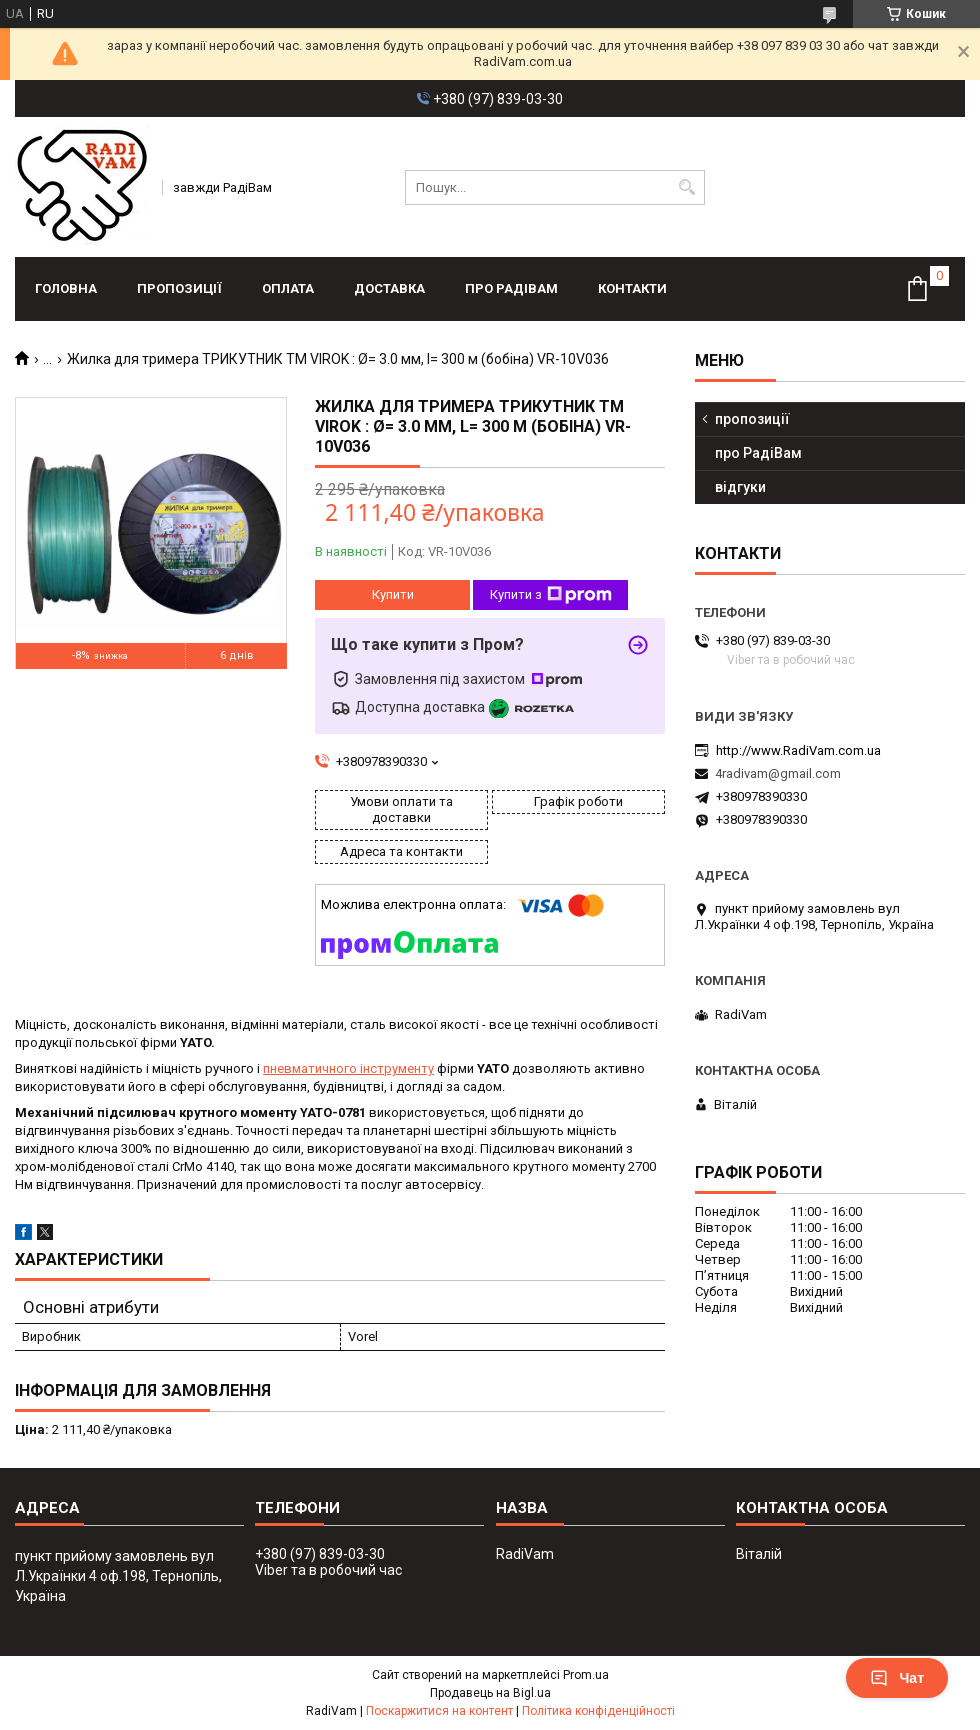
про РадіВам (511, 288)
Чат (897, 1678)
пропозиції (179, 288)
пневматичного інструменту (348, 1068)
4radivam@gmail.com (778, 773)
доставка (389, 288)
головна (66, 288)
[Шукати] (687, 187)
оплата (288, 288)
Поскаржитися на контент (439, 1711)
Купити (393, 594)
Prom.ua (586, 1675)
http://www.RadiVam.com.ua (798, 750)
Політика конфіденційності (598, 1711)
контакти (632, 288)
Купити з (551, 595)
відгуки (740, 487)
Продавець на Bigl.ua (490, 1693)
